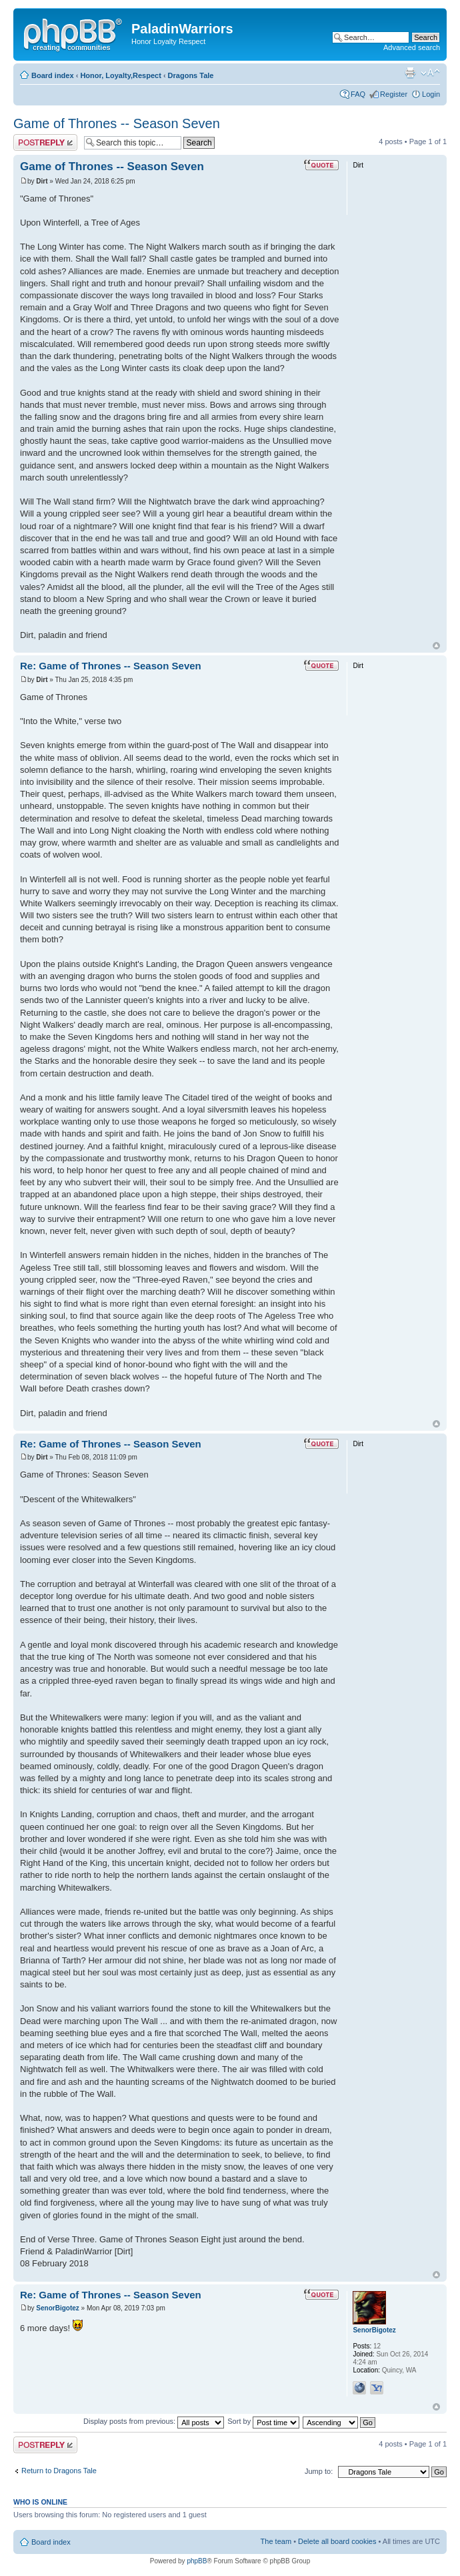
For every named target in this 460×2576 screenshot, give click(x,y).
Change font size (430, 73)
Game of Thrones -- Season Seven (116, 123)
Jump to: (319, 2471)
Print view (410, 73)
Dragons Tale (191, 75)
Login (431, 94)
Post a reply (45, 142)
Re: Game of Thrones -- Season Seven (110, 665)
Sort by (263, 2421)
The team (276, 2541)
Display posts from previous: (153, 2421)
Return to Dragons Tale (59, 2471)
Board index (52, 75)
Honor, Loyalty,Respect (120, 75)
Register (393, 94)
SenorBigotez (57, 2308)
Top (436, 645)
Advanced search (411, 47)
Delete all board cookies (337, 2541)
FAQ (358, 94)
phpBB (197, 2561)
